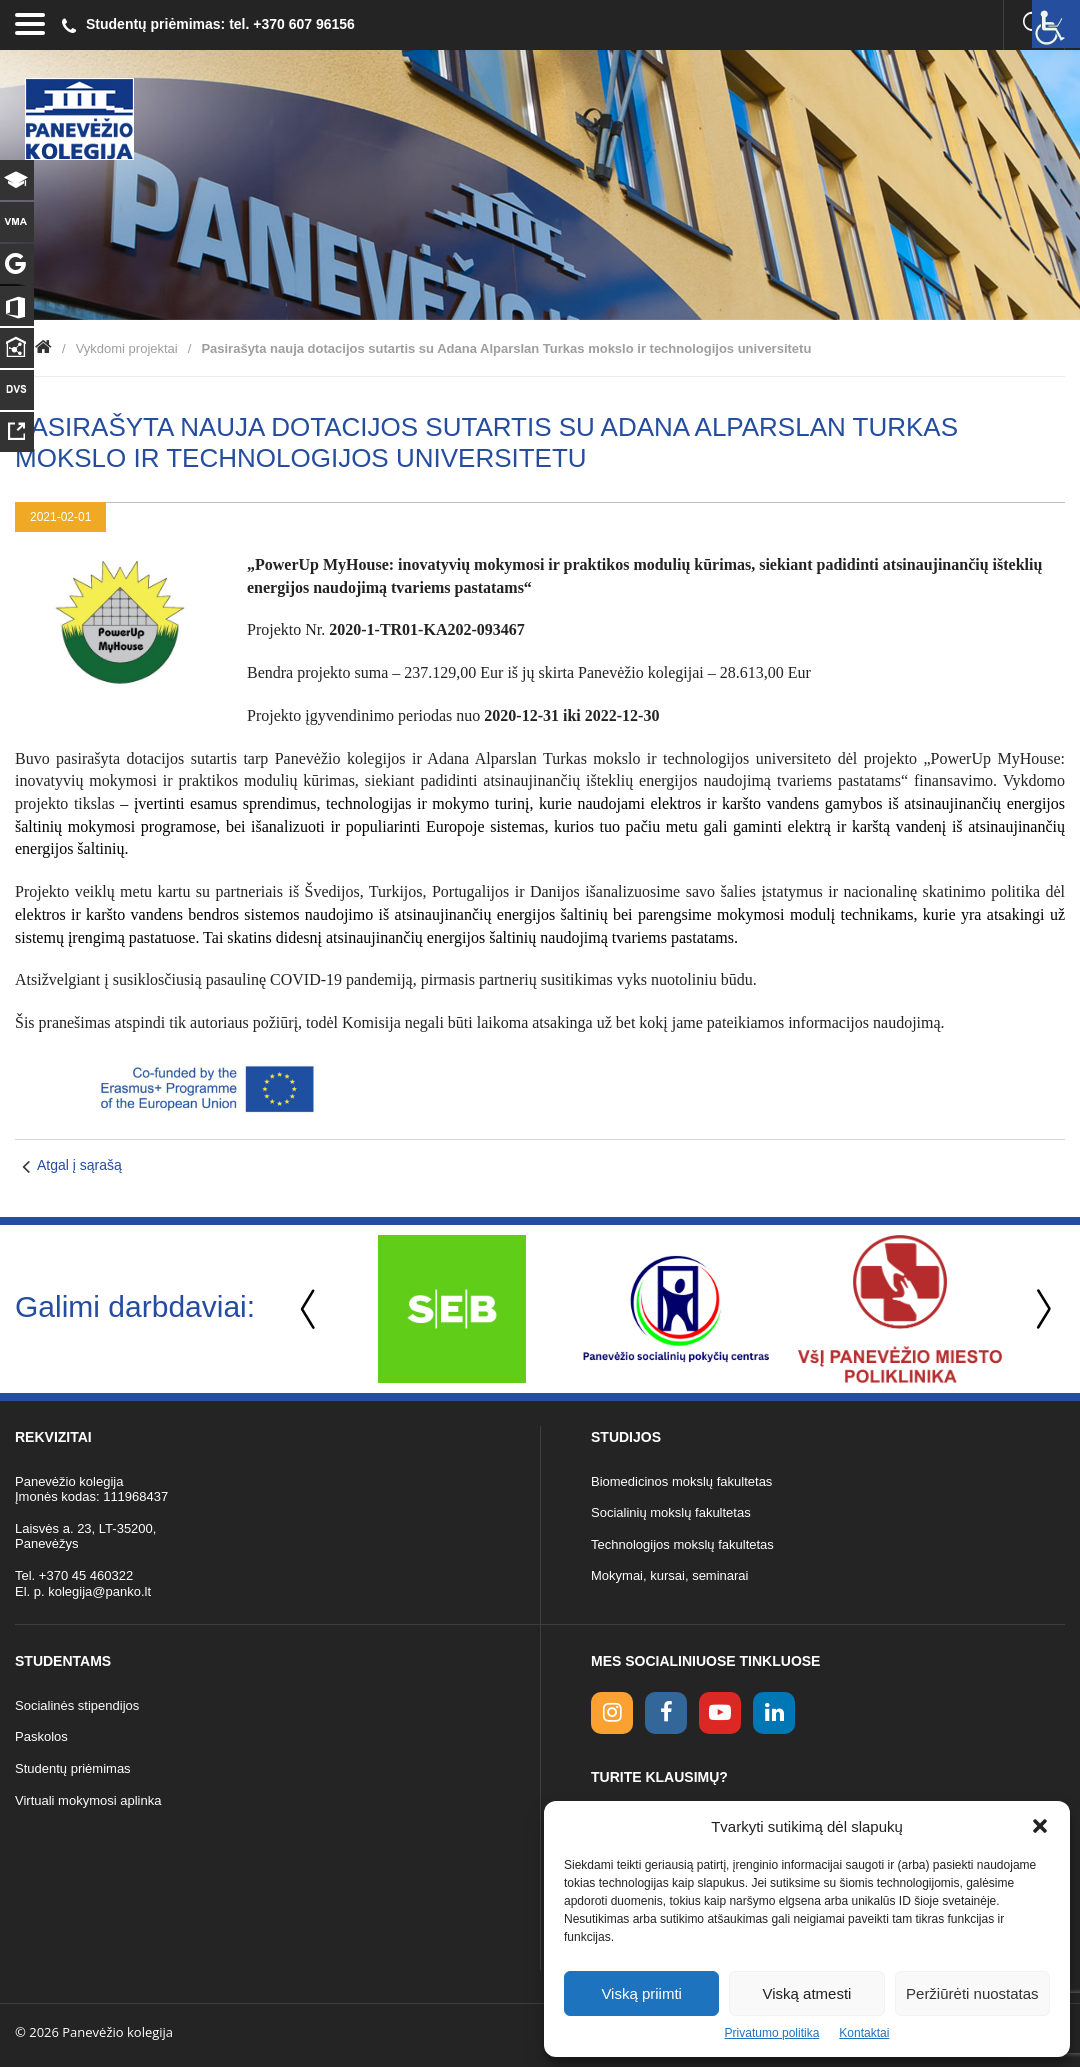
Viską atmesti (807, 1993)
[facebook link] (666, 1713)
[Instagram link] (612, 1713)
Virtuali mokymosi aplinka (88, 1800)
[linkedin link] (774, 1713)
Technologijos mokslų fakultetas (682, 1544)
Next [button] (1040, 1309)
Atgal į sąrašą (79, 1165)
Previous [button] (310, 1309)
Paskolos (41, 1736)
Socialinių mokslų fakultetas (671, 1512)
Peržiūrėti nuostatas (972, 1993)
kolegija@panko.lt (99, 1591)
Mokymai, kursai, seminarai (670, 1575)
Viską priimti (641, 1993)
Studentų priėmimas (73, 1768)
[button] (1040, 1826)
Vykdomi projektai (127, 348)
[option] (452, 1309)
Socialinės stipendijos (77, 1705)
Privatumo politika (772, 2033)
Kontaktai (864, 2033)
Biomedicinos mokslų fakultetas (681, 1481)
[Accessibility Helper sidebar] (1056, 24)
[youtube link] (720, 1713)
